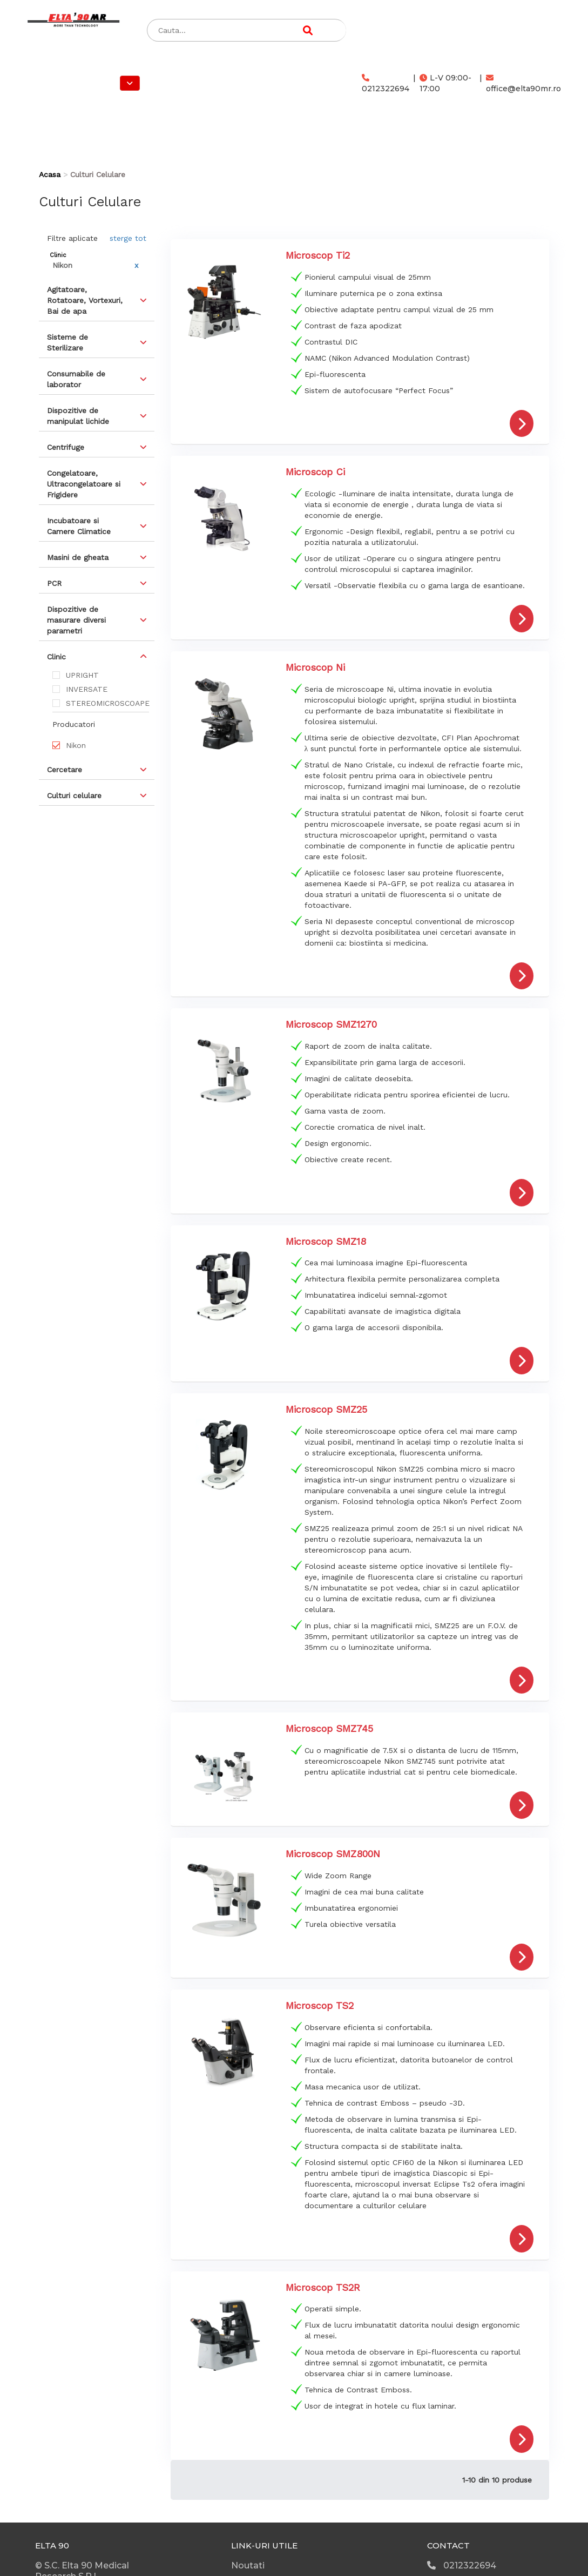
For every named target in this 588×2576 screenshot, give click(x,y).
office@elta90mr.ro (523, 83)
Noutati (248, 2565)
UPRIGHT (82, 675)
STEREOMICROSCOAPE (107, 703)
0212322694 (385, 83)
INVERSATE (86, 689)
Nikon (76, 745)
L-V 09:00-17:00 (445, 83)
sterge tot (128, 238)
